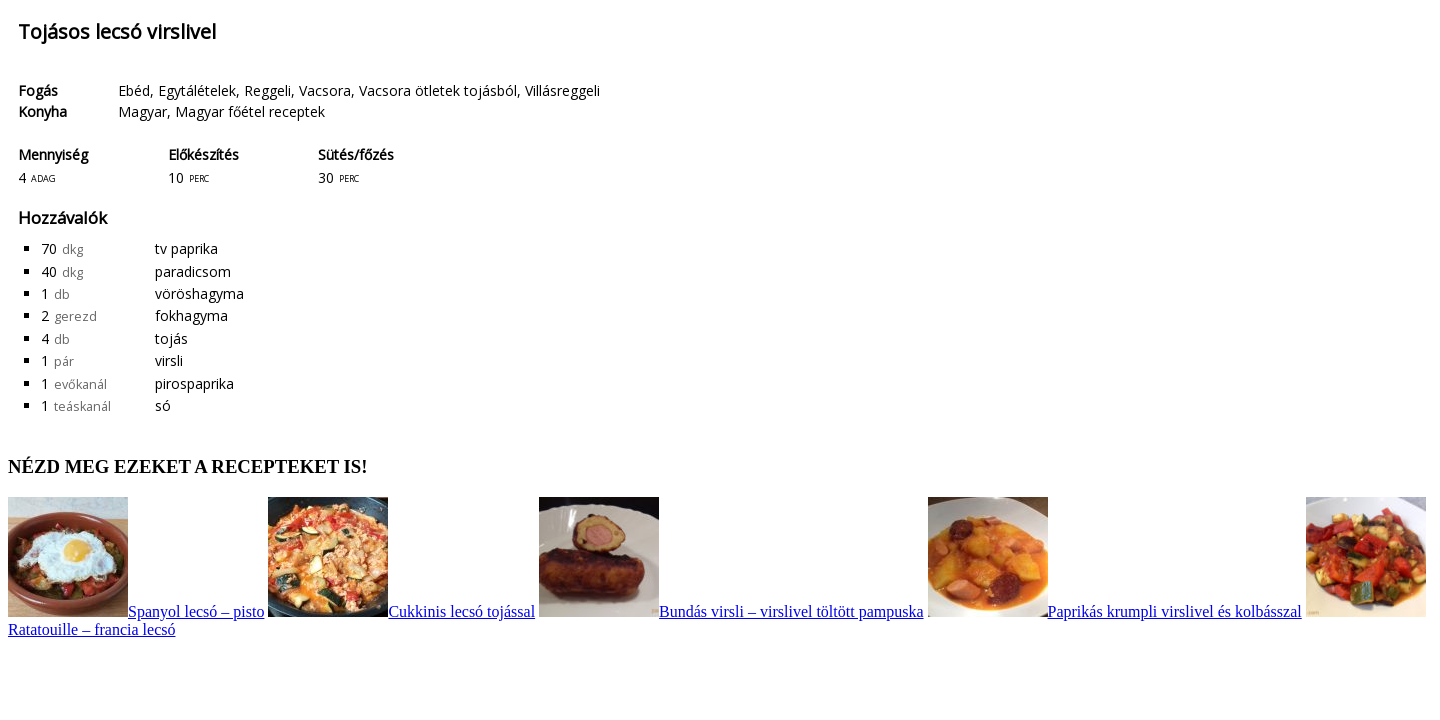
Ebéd (134, 90)
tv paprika (186, 248)
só (163, 405)
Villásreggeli (562, 90)
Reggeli (267, 90)
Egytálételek (197, 90)
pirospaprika (194, 383)
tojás (171, 338)
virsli (169, 360)
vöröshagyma (199, 293)
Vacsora (325, 90)
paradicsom (193, 271)
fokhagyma (191, 315)
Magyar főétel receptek (250, 111)
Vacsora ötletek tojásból (438, 90)
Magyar (142, 111)
